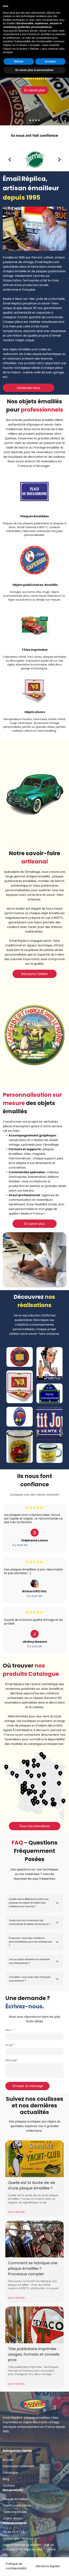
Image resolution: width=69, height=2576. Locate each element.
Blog (6, 2479)
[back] (9, 159)
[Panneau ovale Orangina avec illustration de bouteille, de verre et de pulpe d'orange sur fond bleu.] (19, 1417)
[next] (59, 159)
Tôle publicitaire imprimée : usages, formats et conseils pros (33, 2354)
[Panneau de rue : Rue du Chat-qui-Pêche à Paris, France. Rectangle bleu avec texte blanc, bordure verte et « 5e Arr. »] (49, 1393)
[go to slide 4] (39, 120)
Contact (9, 2485)
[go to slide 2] (33, 120)
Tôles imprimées (34, 650)
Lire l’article (16, 2212)
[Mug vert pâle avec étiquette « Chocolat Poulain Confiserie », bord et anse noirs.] (49, 1453)
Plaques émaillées (34, 516)
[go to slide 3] (36, 120)
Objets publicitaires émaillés (35, 585)
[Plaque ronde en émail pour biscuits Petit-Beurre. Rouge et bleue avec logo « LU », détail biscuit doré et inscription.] (19, 1357)
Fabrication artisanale (19, 2466)
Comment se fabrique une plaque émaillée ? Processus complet (32, 2268)
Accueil (8, 2460)
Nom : (9, 2030)
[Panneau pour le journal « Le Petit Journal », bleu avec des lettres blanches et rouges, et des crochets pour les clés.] (49, 1423)
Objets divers (34, 712)
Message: (11, 2060)
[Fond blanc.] (7, 9)
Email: (9, 2045)
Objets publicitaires (17, 2505)
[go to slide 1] (30, 120)
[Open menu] (61, 7)
